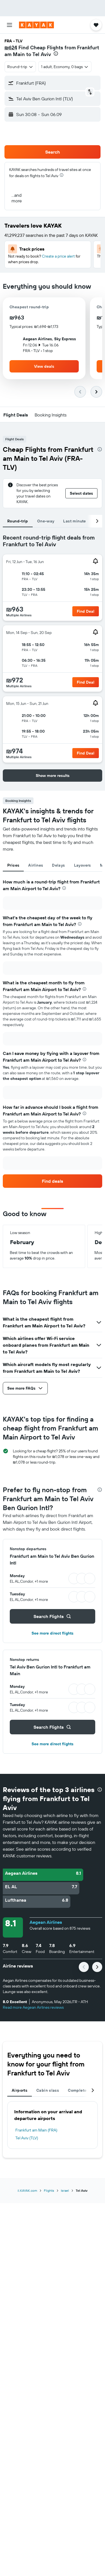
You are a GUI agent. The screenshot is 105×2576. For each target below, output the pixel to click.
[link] (52, 1181)
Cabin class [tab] (47, 2090)
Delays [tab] (58, 865)
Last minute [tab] (74, 521)
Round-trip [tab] (17, 521)
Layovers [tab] (82, 865)
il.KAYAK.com (27, 2190)
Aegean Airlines (46, 1922)
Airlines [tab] (35, 865)
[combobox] (20, 66)
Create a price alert (58, 256)
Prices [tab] (13, 865)
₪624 (10, 47)
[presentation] (55, 53)
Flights (49, 2190)
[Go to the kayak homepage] (36, 25)
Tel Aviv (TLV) (26, 2137)
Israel (65, 2190)
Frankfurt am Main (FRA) (36, 2130)
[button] (9, 25)
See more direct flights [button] (52, 1633)
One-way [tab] (45, 521)
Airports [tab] (19, 2090)
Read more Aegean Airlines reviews (33, 2007)
